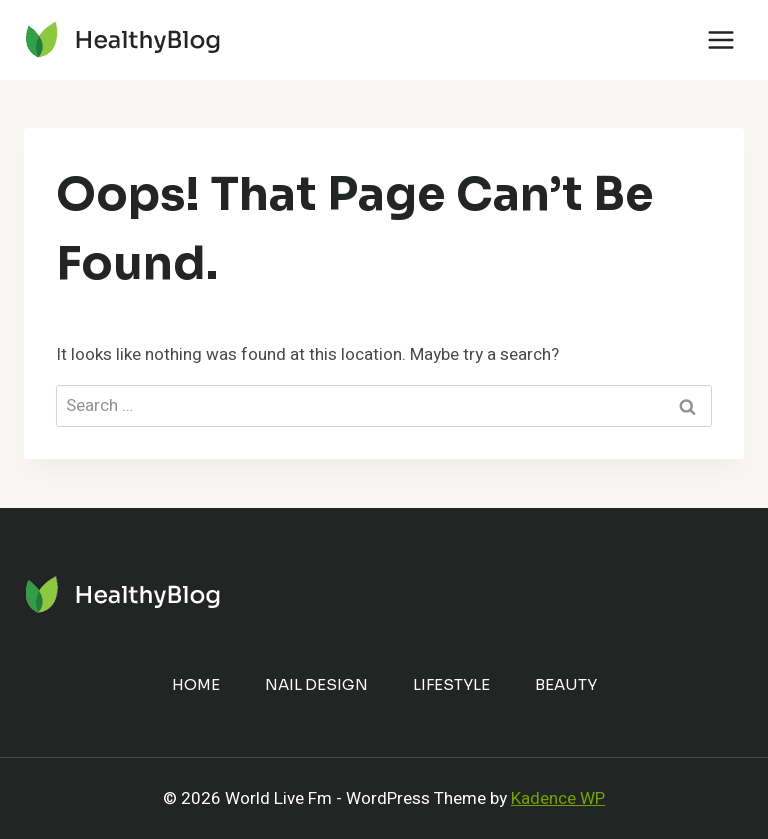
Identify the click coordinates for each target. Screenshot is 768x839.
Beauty (566, 684)
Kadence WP (558, 798)
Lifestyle (451, 684)
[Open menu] (720, 39)
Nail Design (316, 684)
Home (196, 684)
